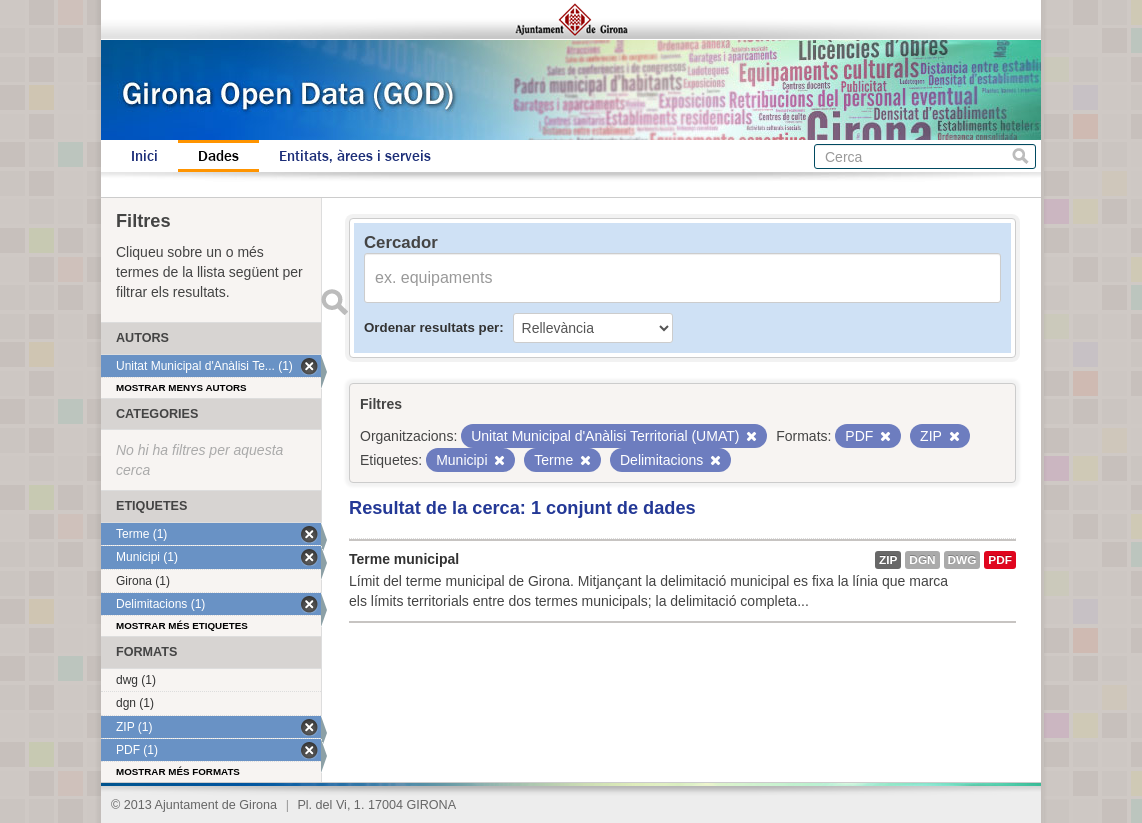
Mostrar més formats (178, 771)
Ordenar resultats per (431, 327)
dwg (962, 560)
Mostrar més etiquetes (182, 625)
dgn (922, 560)
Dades (218, 156)
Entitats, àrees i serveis (355, 156)
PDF (1000, 560)
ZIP (888, 560)
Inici (144, 156)
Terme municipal (404, 559)
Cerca (1020, 156)
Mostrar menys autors (181, 387)
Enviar (334, 302)
